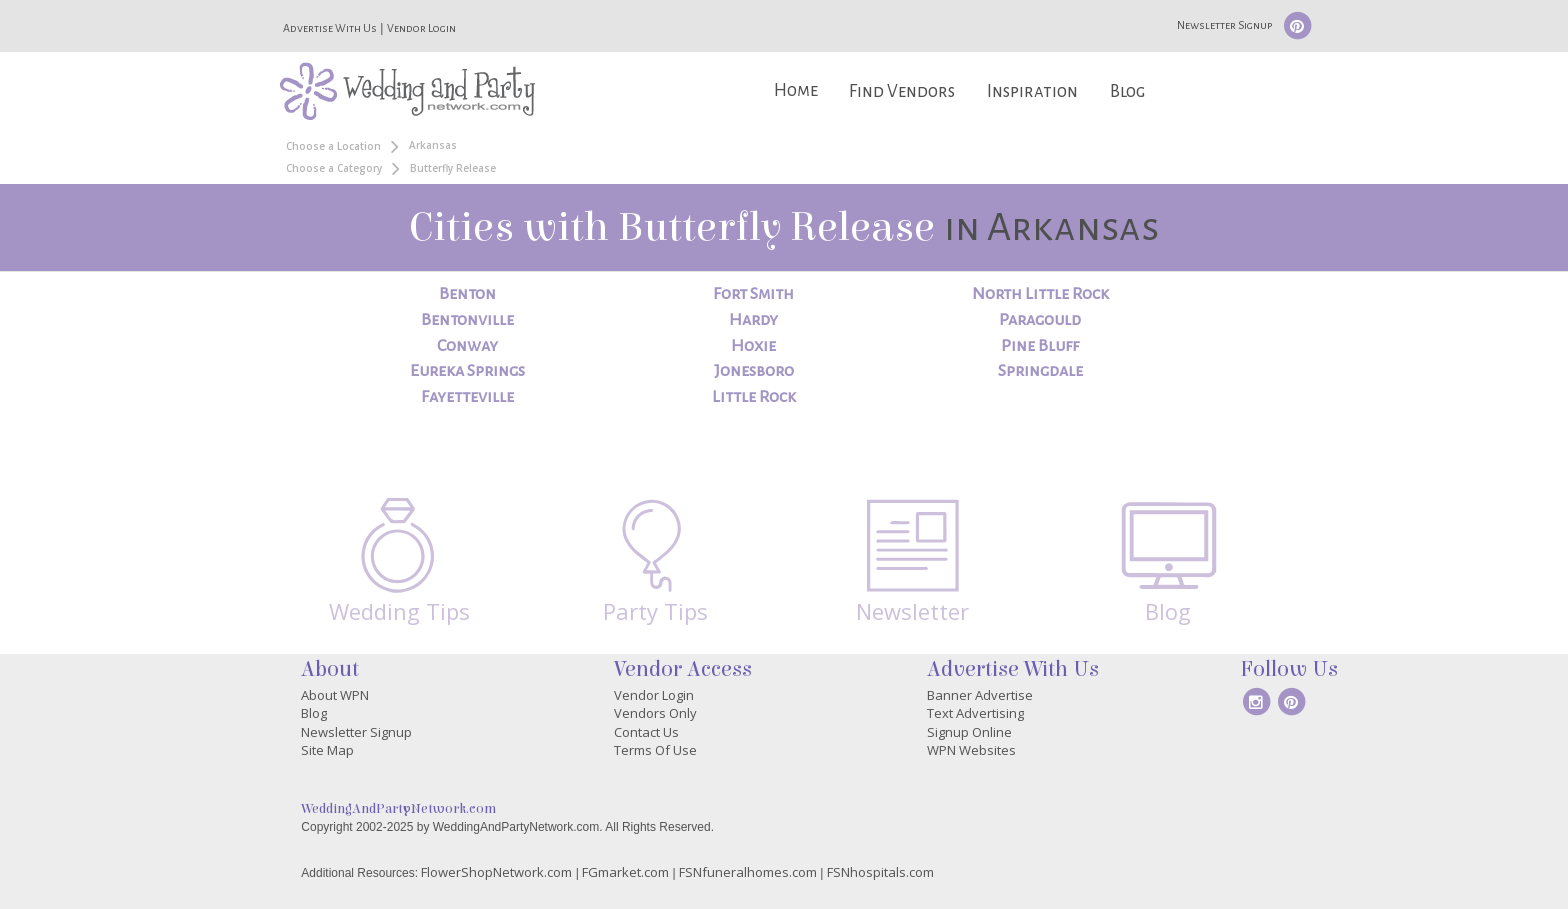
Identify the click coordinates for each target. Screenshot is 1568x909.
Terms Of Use (655, 750)
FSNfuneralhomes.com (748, 872)
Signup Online (969, 732)
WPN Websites (971, 750)
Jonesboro (754, 371)
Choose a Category (334, 168)
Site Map (327, 750)
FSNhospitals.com (880, 872)
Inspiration (1032, 91)
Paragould (1040, 320)
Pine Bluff (1040, 346)
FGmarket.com (625, 872)
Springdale (1040, 371)
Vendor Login (421, 28)
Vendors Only (655, 713)
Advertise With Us (330, 28)
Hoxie (753, 346)
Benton (467, 294)
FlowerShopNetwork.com (496, 872)
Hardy (753, 320)
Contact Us (646, 732)
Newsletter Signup (1224, 25)
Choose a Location (333, 146)
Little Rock (754, 397)
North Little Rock (1040, 294)
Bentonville (467, 320)
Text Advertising (975, 713)
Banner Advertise (980, 695)
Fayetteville (467, 397)
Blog (1127, 91)
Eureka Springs (467, 371)
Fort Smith (753, 294)
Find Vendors (902, 91)
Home (796, 90)
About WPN (335, 695)
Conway (467, 346)
